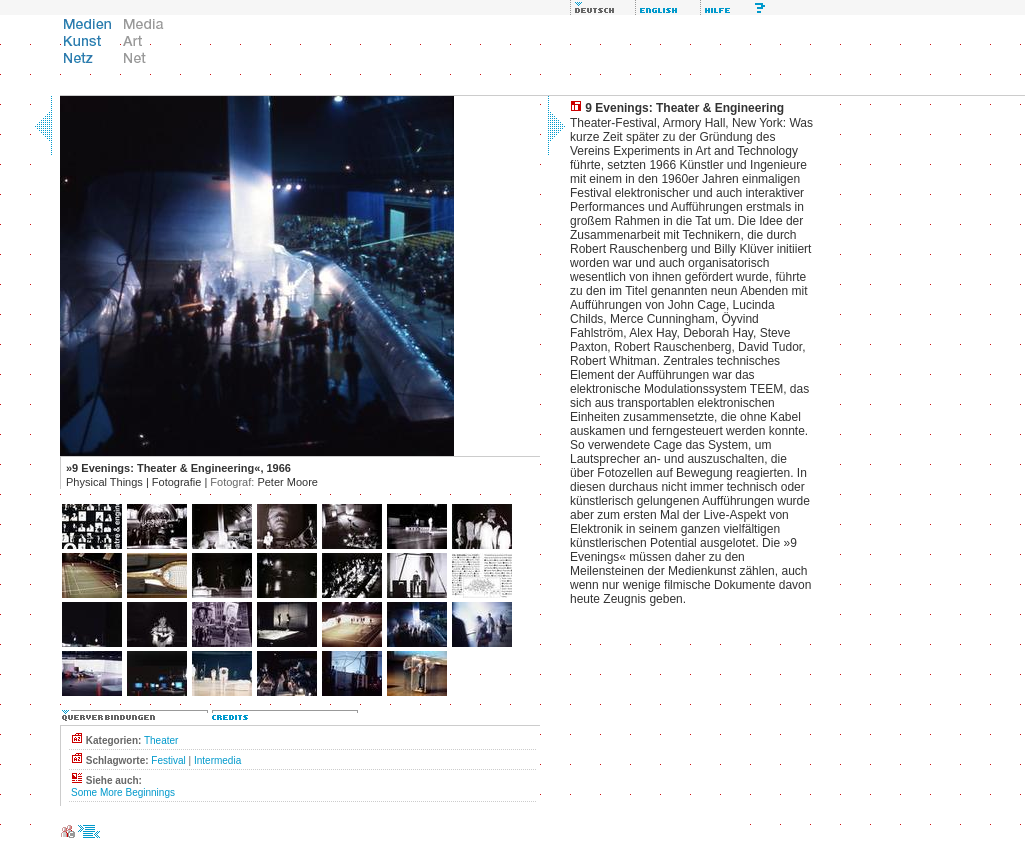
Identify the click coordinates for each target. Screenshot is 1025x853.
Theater (161, 740)
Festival (168, 760)
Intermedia (217, 760)
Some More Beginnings (123, 792)
